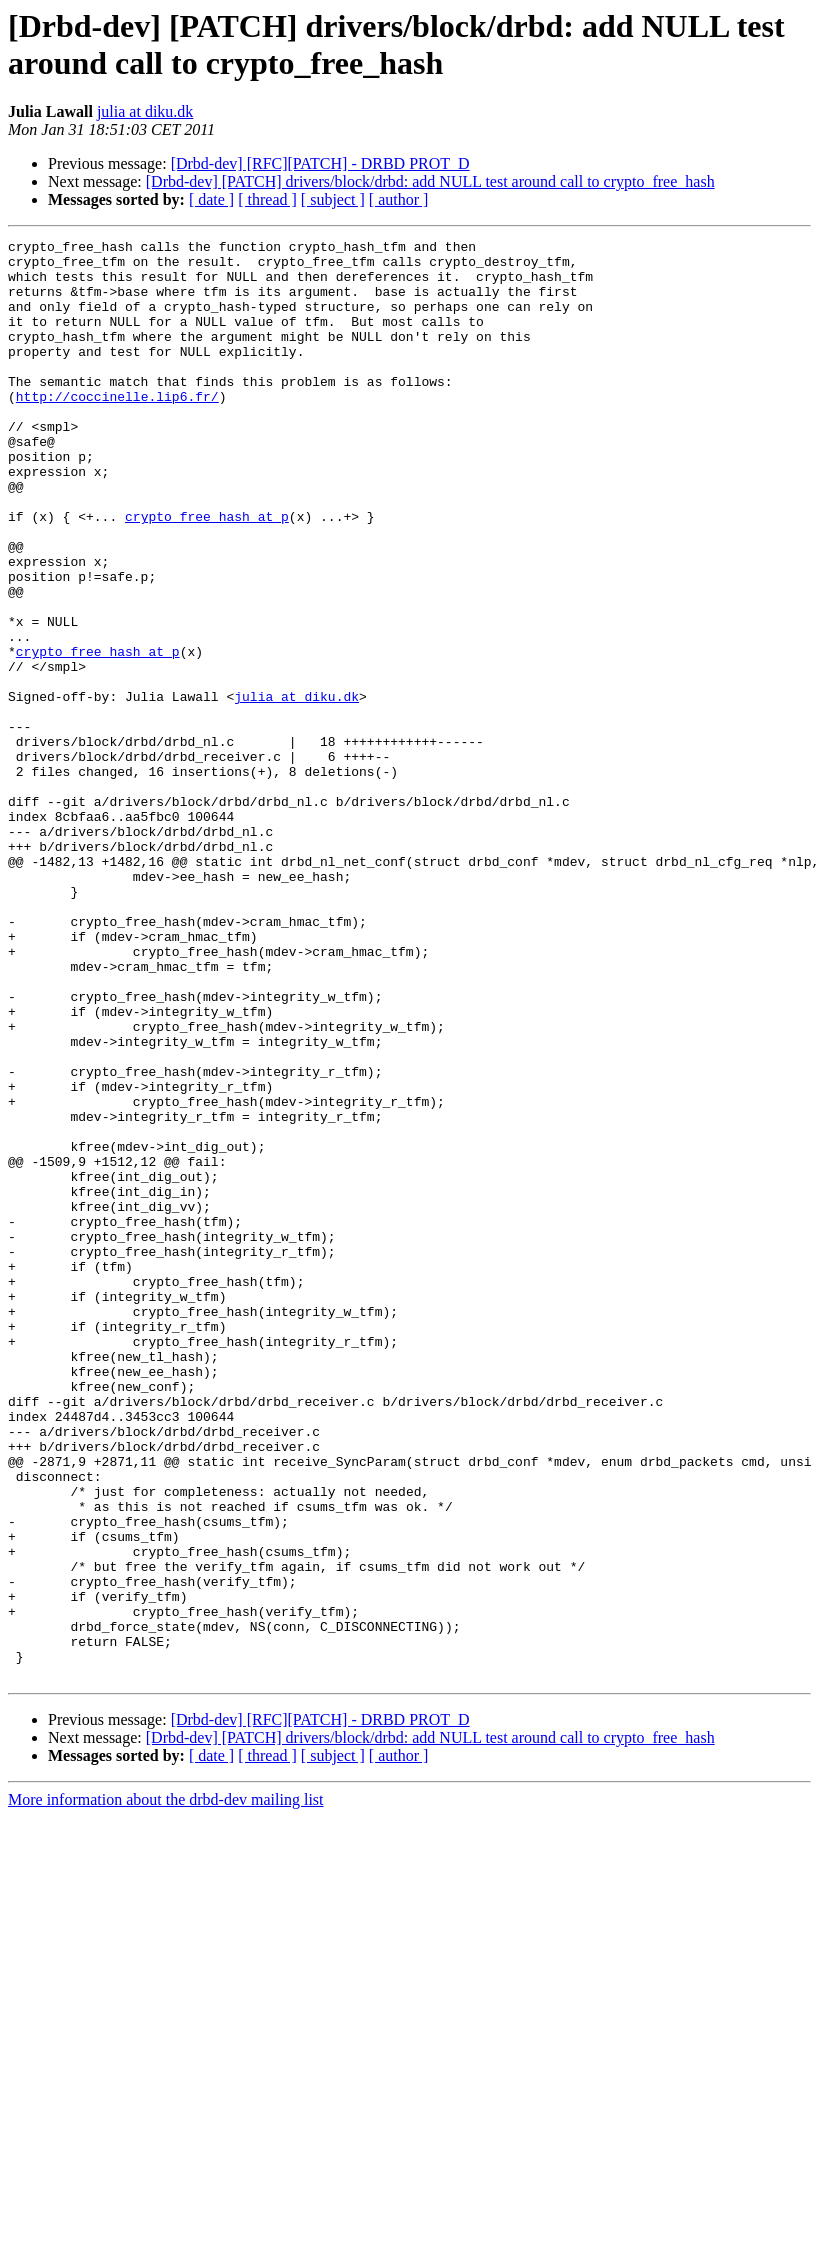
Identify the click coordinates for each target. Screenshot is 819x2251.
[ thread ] (267, 199)
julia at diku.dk (145, 111)
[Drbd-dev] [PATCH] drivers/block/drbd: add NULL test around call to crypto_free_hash (430, 181)
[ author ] (399, 199)
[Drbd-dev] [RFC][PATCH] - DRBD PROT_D (320, 163)
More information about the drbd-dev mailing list (166, 2087)
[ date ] (211, 199)
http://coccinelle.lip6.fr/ (117, 429)
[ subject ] (333, 199)
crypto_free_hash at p (207, 573)
